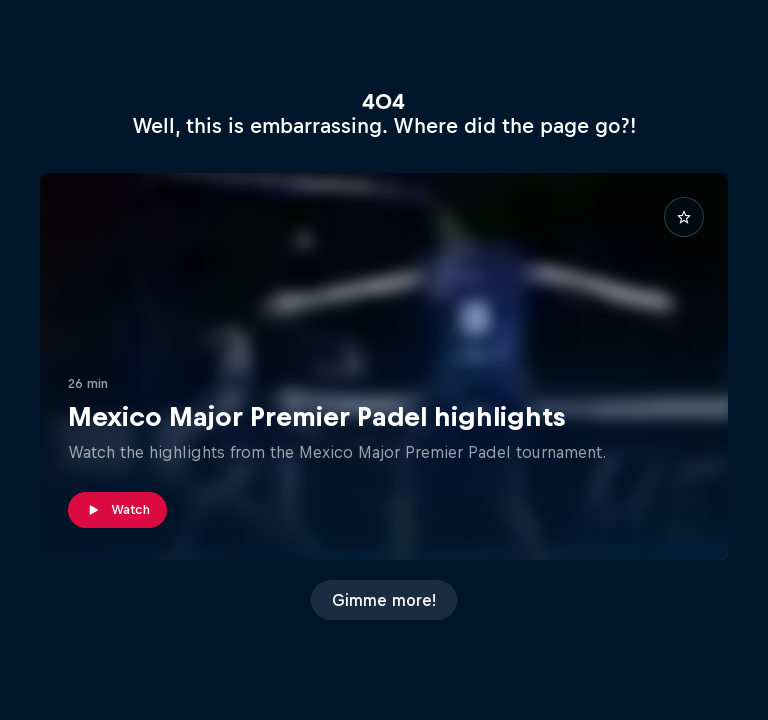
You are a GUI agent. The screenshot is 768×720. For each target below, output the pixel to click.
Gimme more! (384, 600)
